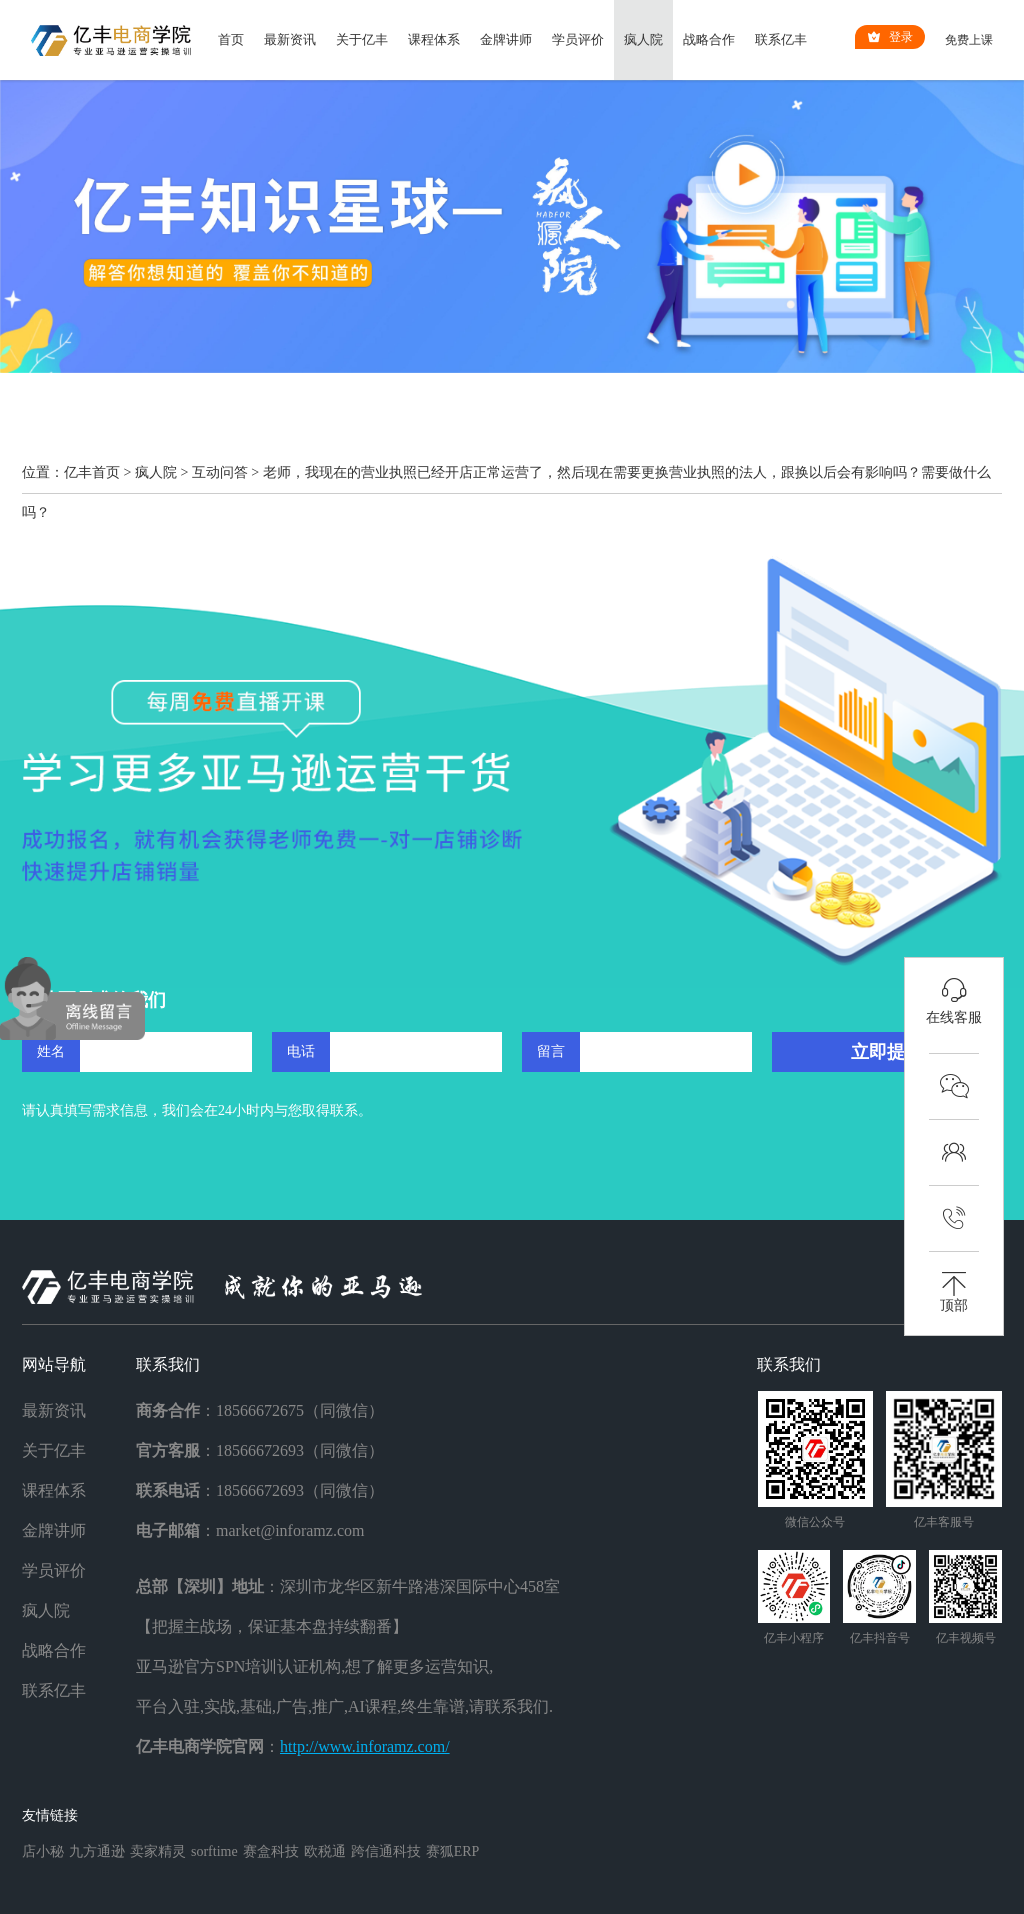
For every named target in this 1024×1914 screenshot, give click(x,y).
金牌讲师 (506, 39)
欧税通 (325, 1851)
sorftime (214, 1851)
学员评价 (578, 39)
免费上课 (969, 40)
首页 (231, 39)
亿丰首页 (92, 472)
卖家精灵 (158, 1851)
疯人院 (643, 39)
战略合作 (709, 39)
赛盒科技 (271, 1851)
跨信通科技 (386, 1851)
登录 (890, 37)
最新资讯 (290, 39)
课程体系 (434, 39)
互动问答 (220, 472)
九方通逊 (97, 1851)
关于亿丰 (362, 39)
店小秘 (43, 1851)
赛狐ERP (453, 1851)
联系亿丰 (781, 39)
